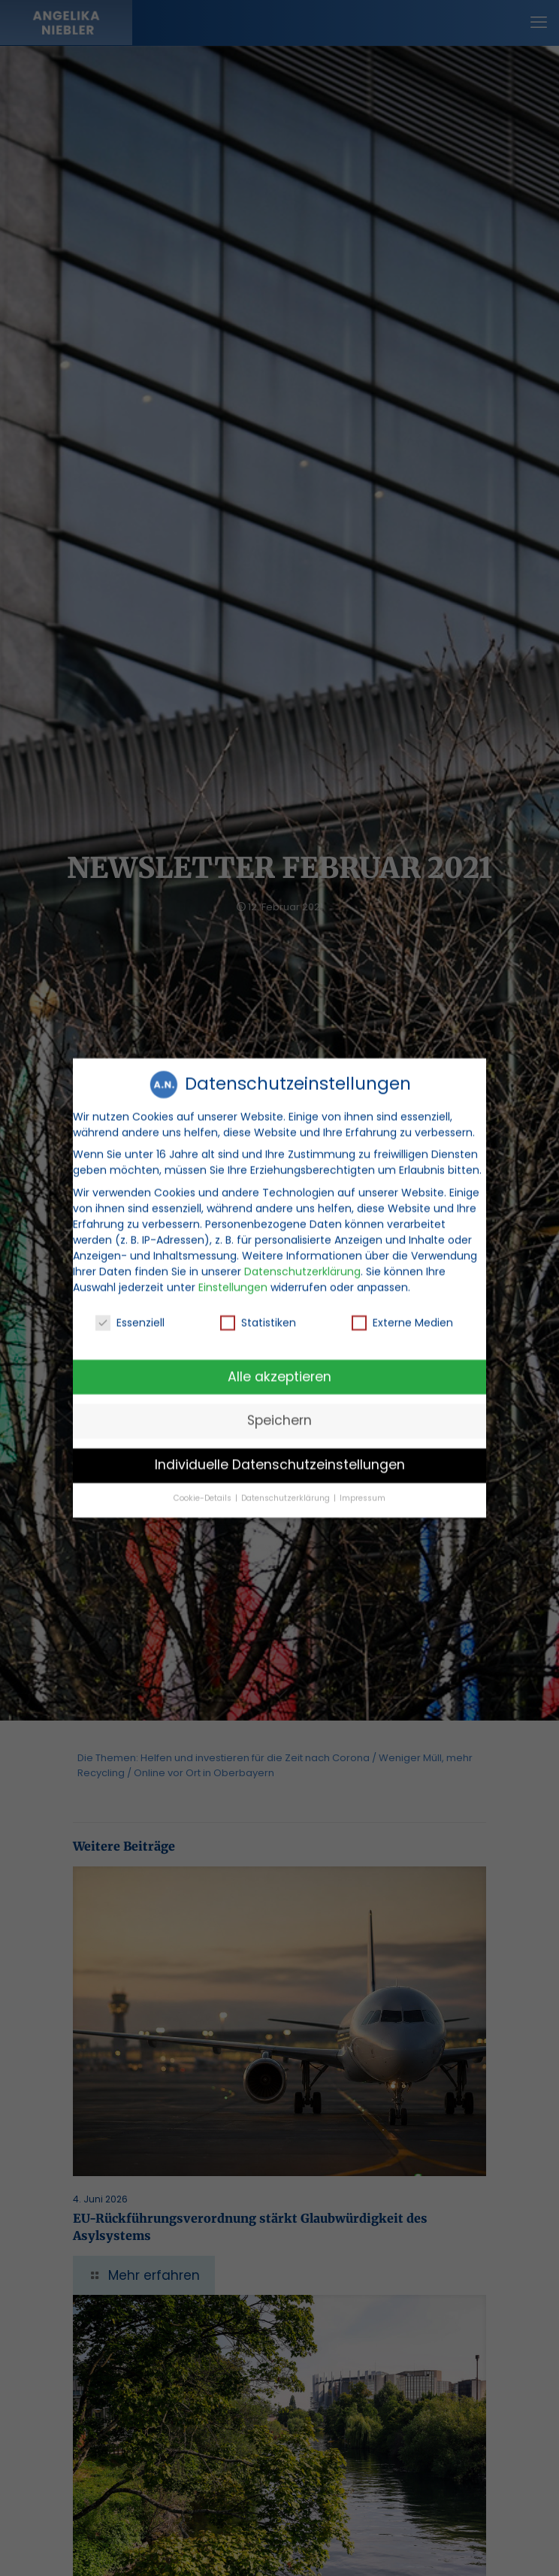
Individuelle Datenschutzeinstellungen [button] (280, 1452)
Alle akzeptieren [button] (279, 1364)
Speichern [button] (279, 1408)
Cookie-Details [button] (204, 1485)
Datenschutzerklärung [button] (286, 1485)
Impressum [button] (362, 1485)
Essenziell (130, 1309)
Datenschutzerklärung (302, 1258)
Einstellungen (232, 1274)
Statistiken (258, 1309)
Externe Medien (402, 1309)
